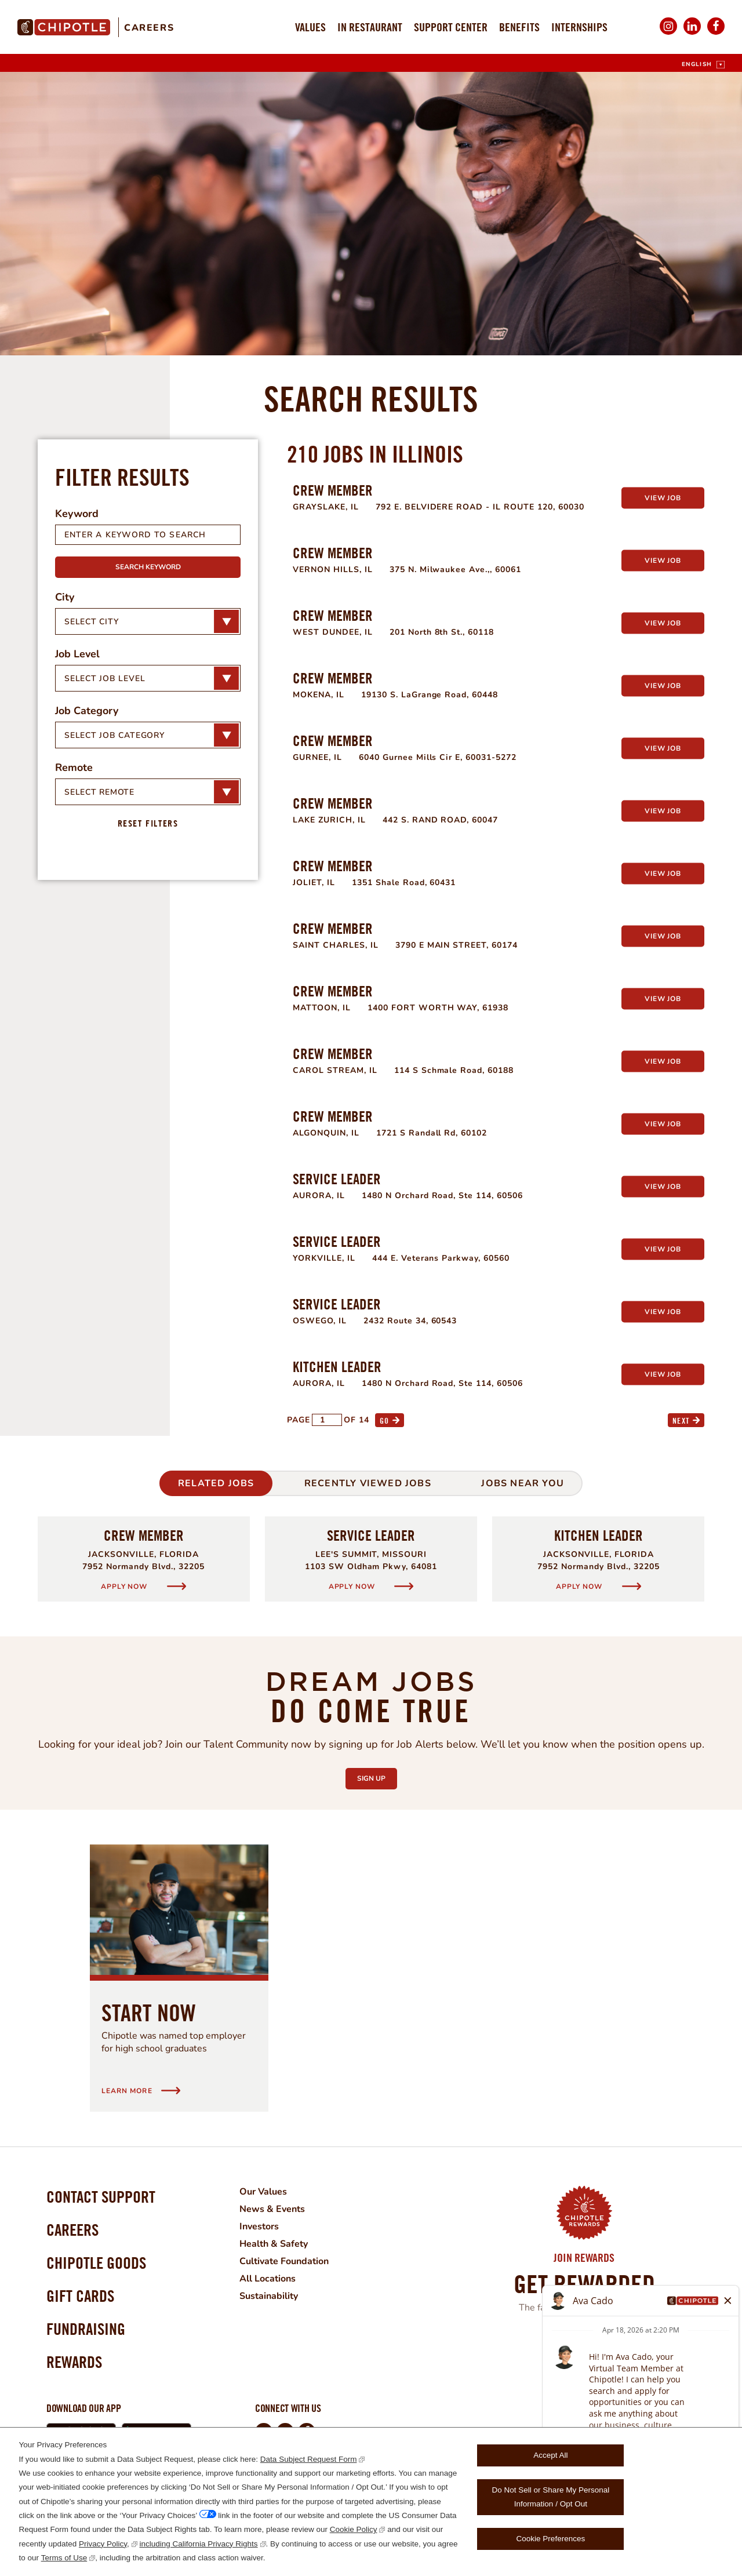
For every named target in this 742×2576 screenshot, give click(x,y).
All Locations (267, 2278)
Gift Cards (80, 2296)
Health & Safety (273, 2243)
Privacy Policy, (104, 2543)
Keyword (77, 514)
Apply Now (125, 1586)
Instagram (668, 34)
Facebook (716, 34)
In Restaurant (369, 27)
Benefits (519, 27)
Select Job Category (114, 735)
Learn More (576, 2360)
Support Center (451, 27)
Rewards (74, 2362)
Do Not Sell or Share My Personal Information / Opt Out (551, 2497)
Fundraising (85, 2329)
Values (310, 27)
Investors (259, 2226)
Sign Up (377, 1775)
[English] (703, 64)
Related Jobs (216, 1483)
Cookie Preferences (551, 2538)
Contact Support (100, 2196)
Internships (579, 27)
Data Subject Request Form (308, 2459)
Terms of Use (64, 2557)
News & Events (272, 2209)
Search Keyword (148, 567)
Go (385, 1420)
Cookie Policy (353, 2529)
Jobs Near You (522, 1483)
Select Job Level (104, 678)
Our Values (263, 2191)
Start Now (148, 2012)
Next (681, 1420)
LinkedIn (692, 34)
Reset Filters (148, 823)
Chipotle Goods (96, 2263)
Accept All (550, 2455)
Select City (91, 621)
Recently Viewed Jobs (367, 1483)
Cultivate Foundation (284, 2261)
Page (298, 1420)
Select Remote (99, 792)
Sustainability (268, 2296)
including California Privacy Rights (199, 2543)
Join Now (584, 2337)
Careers (149, 27)
